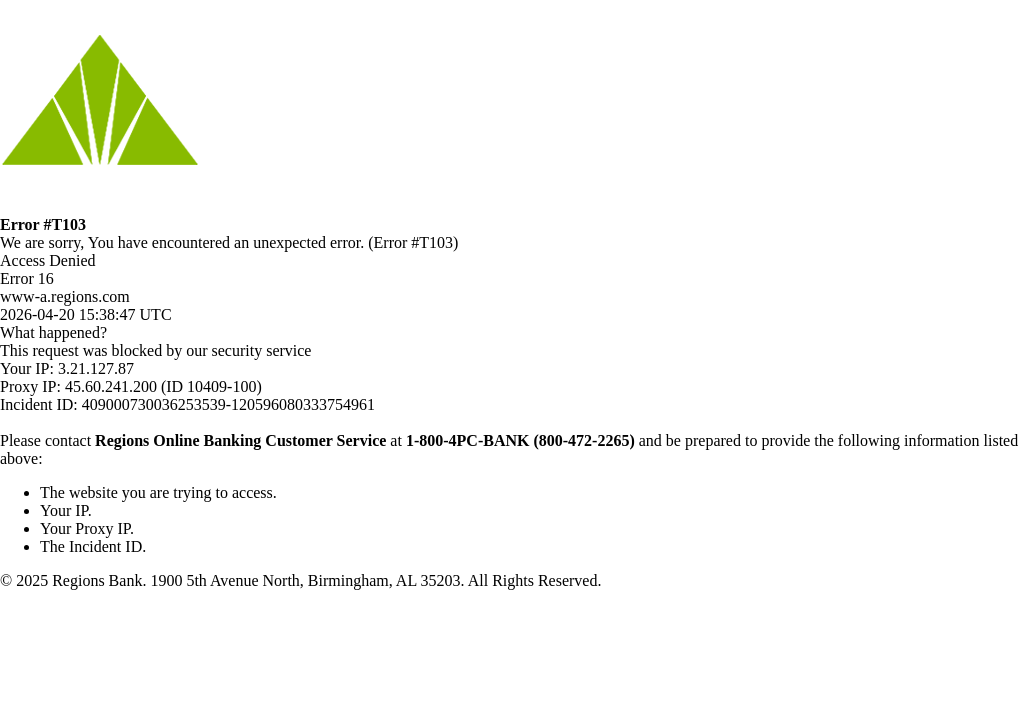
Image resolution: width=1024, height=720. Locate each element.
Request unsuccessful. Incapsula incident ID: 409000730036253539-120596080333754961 (512, 360)
